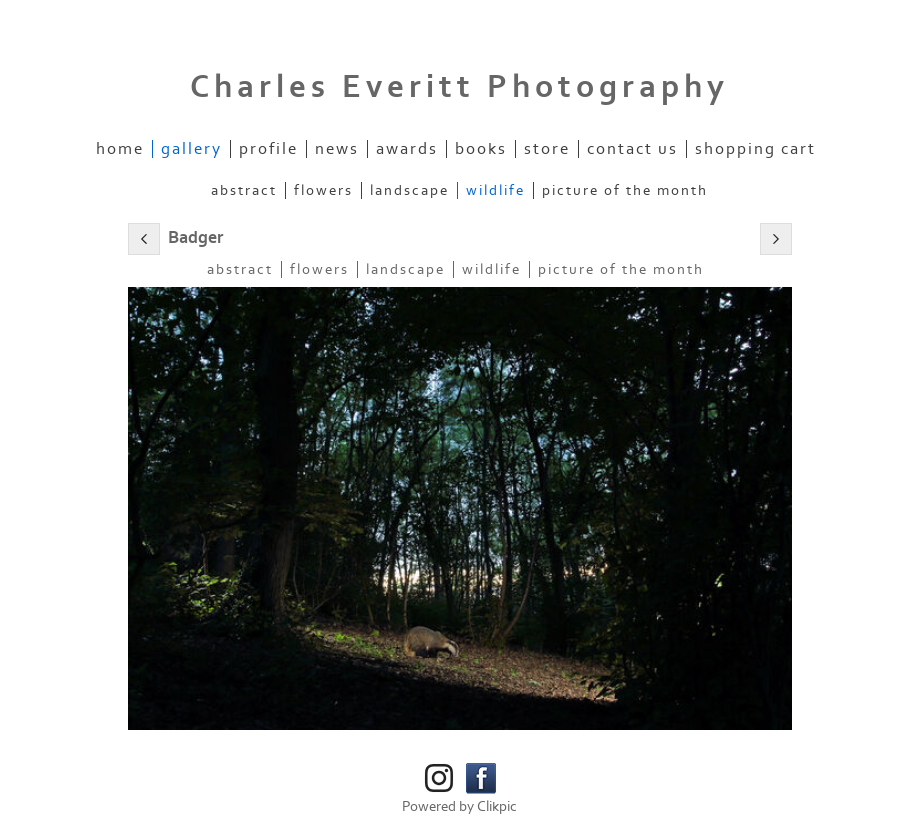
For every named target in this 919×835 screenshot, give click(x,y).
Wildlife (495, 190)
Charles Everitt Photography (459, 87)
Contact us (632, 149)
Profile (268, 149)
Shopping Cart (755, 149)
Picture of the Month (625, 190)
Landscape (409, 190)
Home (120, 149)
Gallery (191, 149)
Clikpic (497, 806)
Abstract (244, 190)
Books (481, 149)
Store (547, 149)
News (337, 149)
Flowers (323, 190)
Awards (407, 149)
